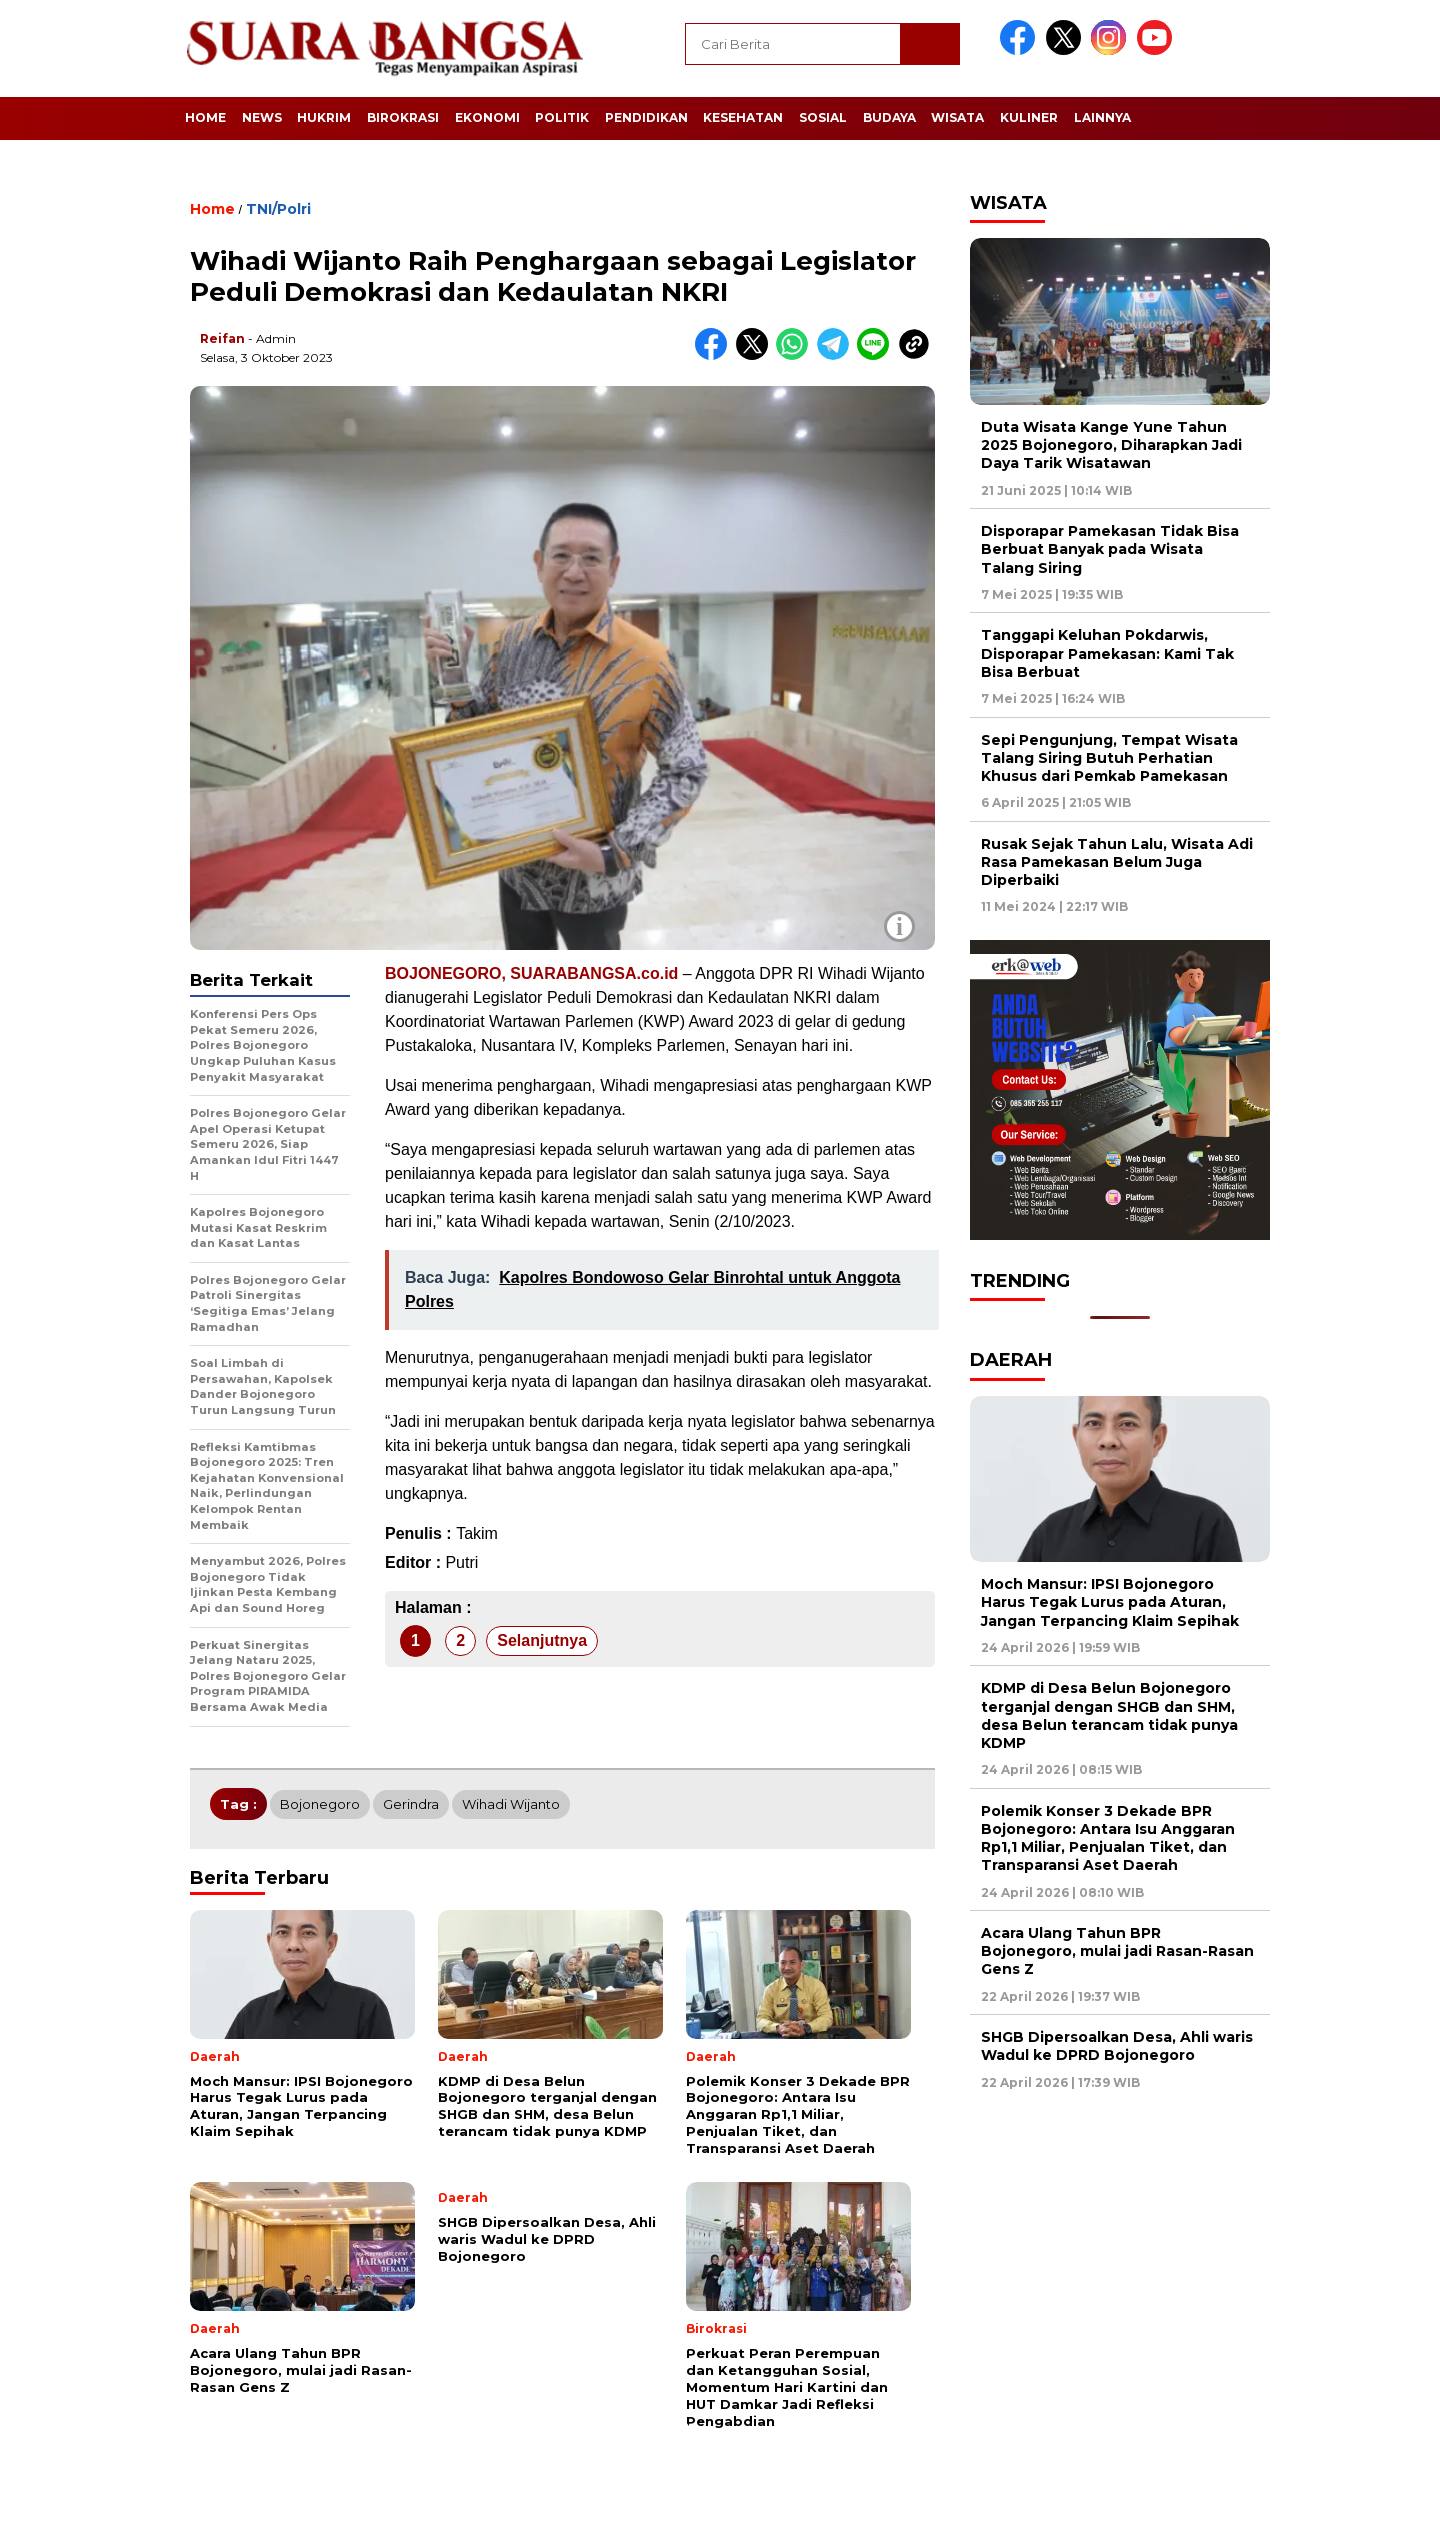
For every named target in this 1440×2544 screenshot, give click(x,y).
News (262, 117)
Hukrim (324, 117)
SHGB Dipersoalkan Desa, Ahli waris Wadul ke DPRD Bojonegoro (1117, 2046)
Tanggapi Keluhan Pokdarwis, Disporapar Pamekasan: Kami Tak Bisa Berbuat (1107, 653)
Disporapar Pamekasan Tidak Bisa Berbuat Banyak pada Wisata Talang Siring (1110, 549)
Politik (562, 117)
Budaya (889, 117)
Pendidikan (646, 117)
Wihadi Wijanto (511, 1804)
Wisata (957, 117)
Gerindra (411, 1804)
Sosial (823, 117)
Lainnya (1102, 117)
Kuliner (1029, 117)
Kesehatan (743, 117)
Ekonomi (487, 117)
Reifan (222, 338)
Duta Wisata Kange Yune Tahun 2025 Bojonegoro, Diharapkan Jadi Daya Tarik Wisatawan (1111, 445)
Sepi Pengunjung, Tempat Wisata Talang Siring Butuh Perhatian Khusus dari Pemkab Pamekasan (1109, 758)
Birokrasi (403, 117)
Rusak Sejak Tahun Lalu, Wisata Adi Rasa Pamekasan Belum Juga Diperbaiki (1117, 862)
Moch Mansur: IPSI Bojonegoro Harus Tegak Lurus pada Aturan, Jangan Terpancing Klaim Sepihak (1110, 1602)
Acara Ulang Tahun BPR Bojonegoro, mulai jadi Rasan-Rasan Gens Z (1117, 1951)
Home (205, 117)
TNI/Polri (278, 209)
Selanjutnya (542, 1640)
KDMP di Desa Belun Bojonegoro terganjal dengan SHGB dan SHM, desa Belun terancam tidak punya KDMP (1109, 1715)
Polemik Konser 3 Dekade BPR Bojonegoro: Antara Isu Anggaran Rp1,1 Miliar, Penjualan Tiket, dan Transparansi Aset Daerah (1108, 1838)
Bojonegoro (320, 1804)
